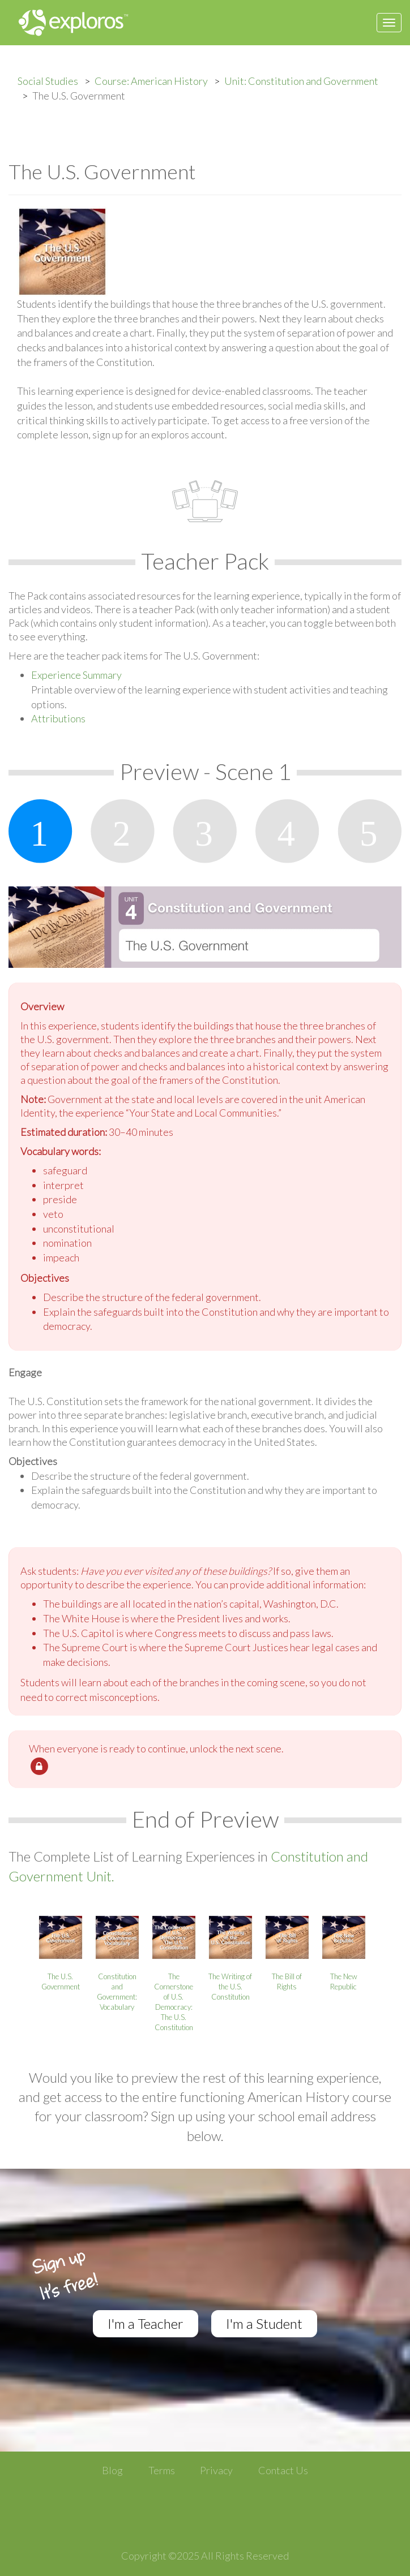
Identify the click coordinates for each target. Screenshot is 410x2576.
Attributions (58, 718)
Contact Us (283, 2470)
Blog (112, 2470)
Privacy (216, 2470)
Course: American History (151, 81)
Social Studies (48, 81)
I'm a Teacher (145, 2323)
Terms (161, 2470)
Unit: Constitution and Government (301, 81)
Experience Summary (76, 675)
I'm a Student (264, 2323)
